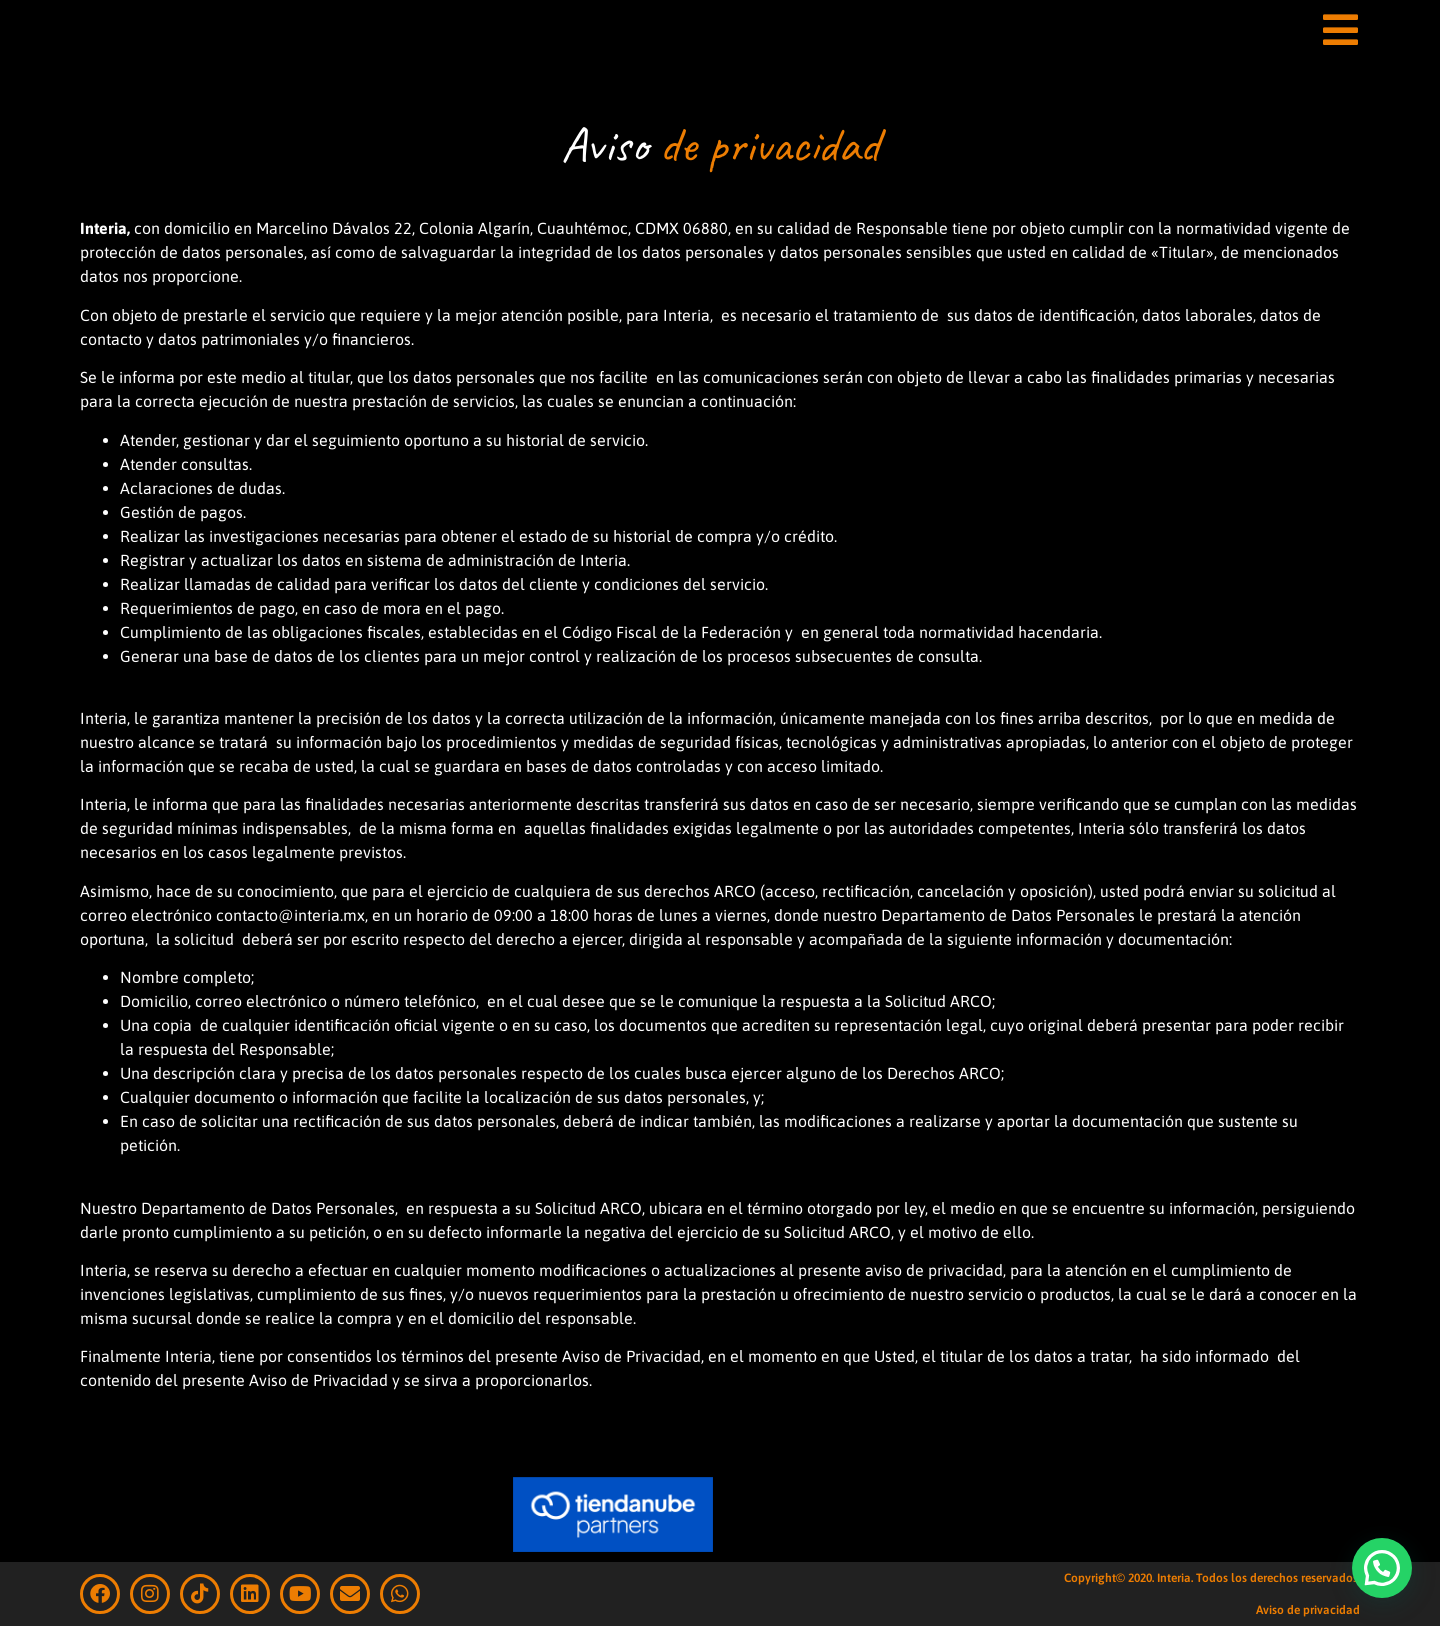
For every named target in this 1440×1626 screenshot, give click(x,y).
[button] (1382, 1568)
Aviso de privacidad (1308, 1610)
